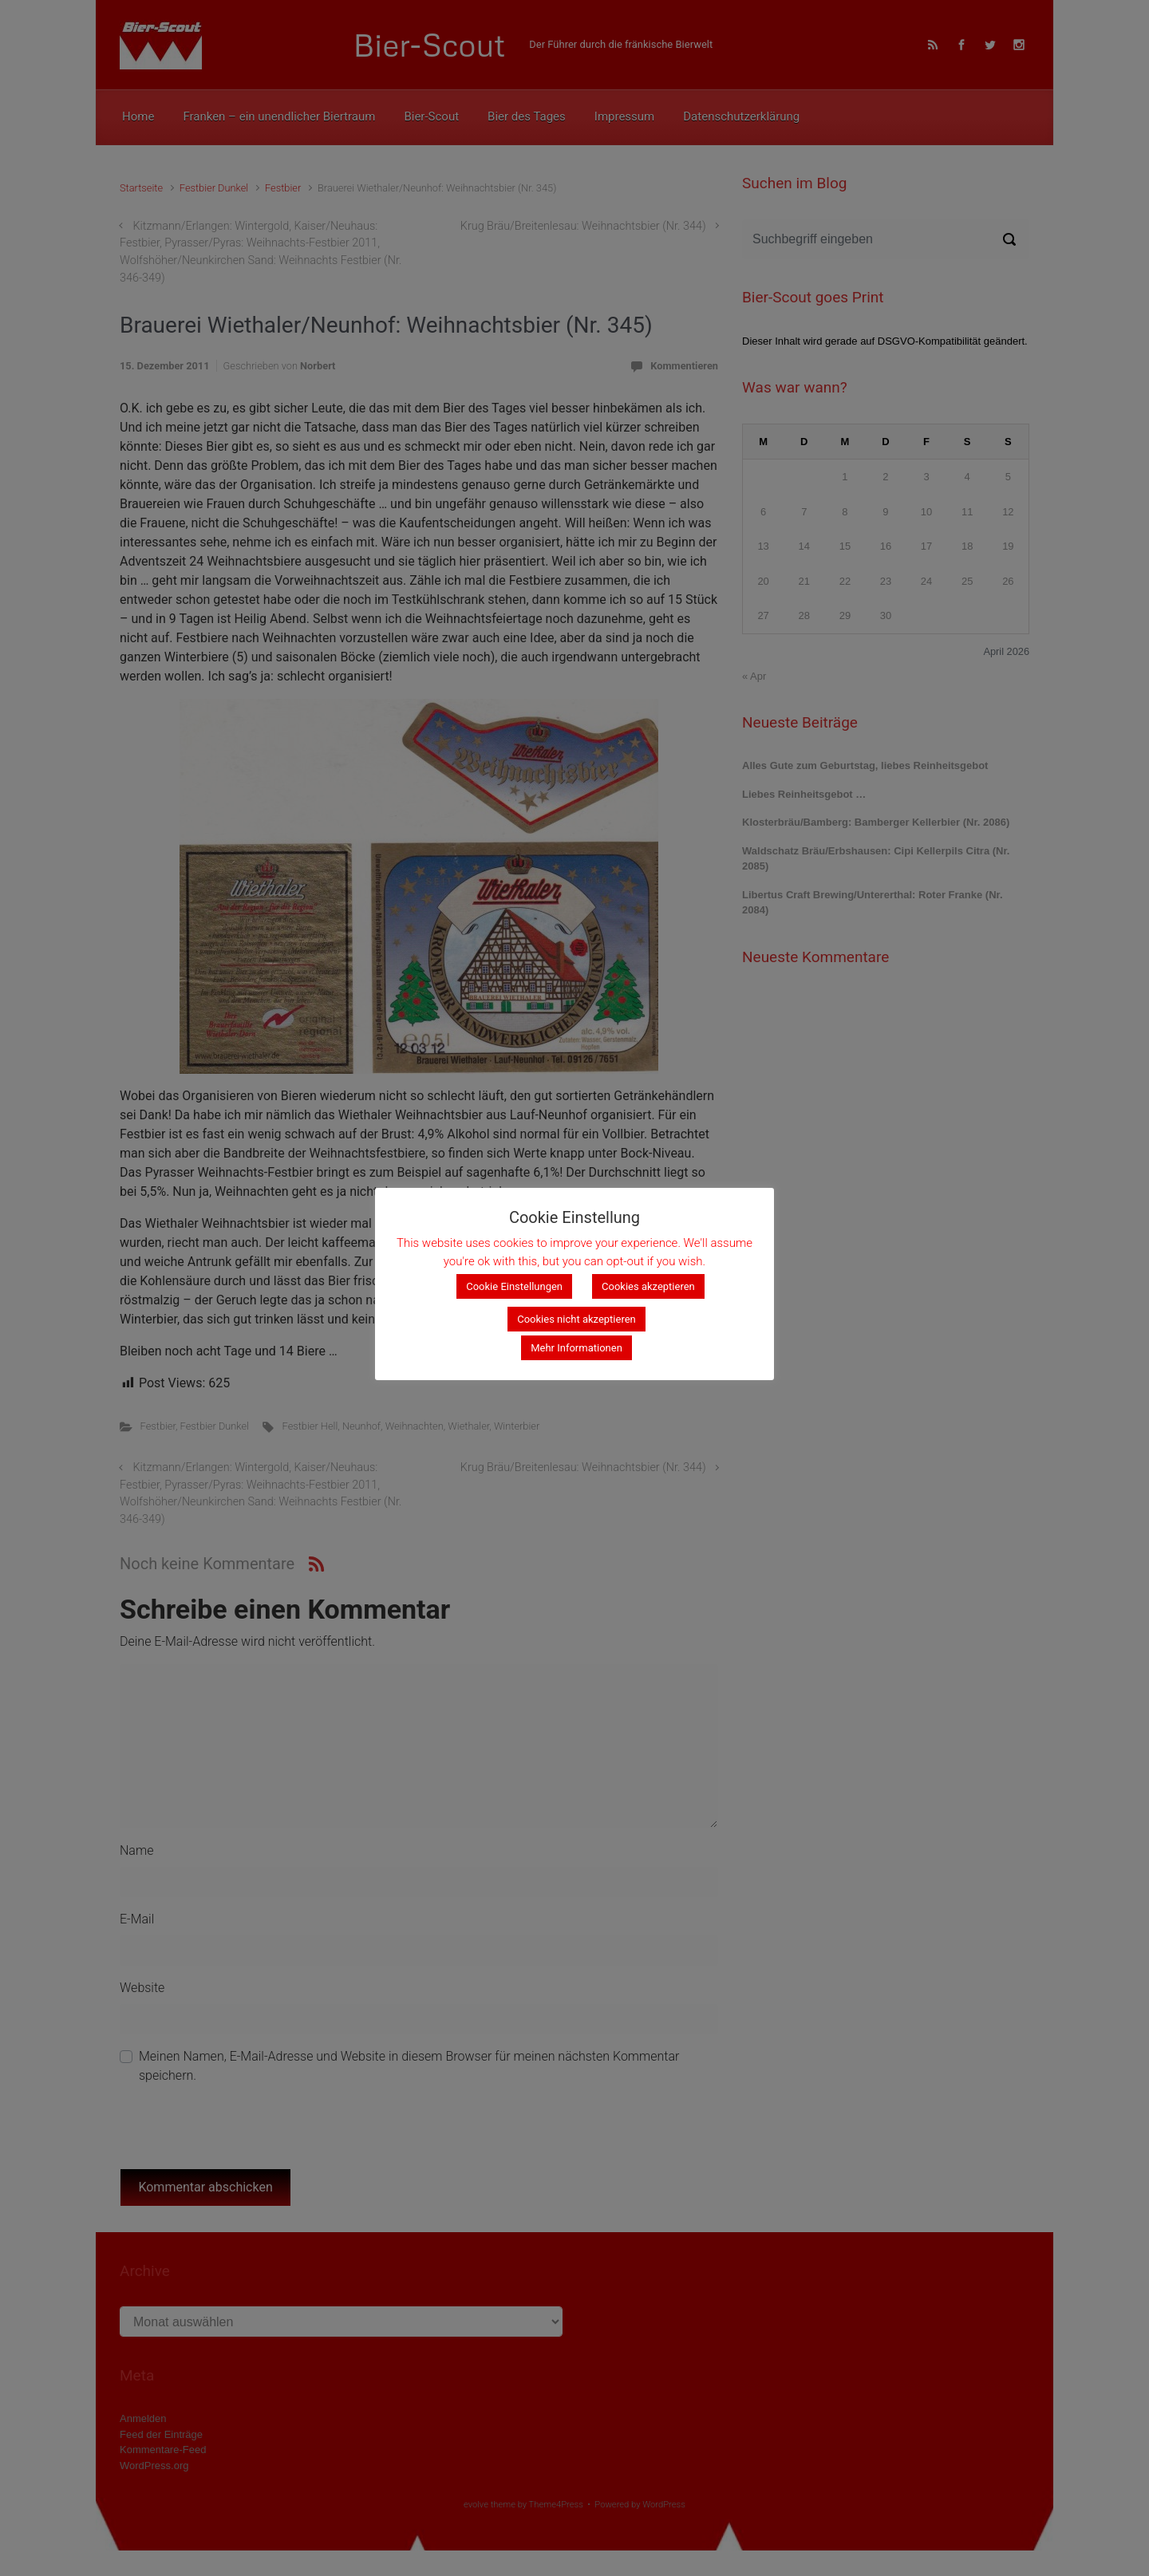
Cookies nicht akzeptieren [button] (576, 1319)
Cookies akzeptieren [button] (648, 1286)
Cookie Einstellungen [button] (514, 1286)
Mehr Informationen (576, 1348)
